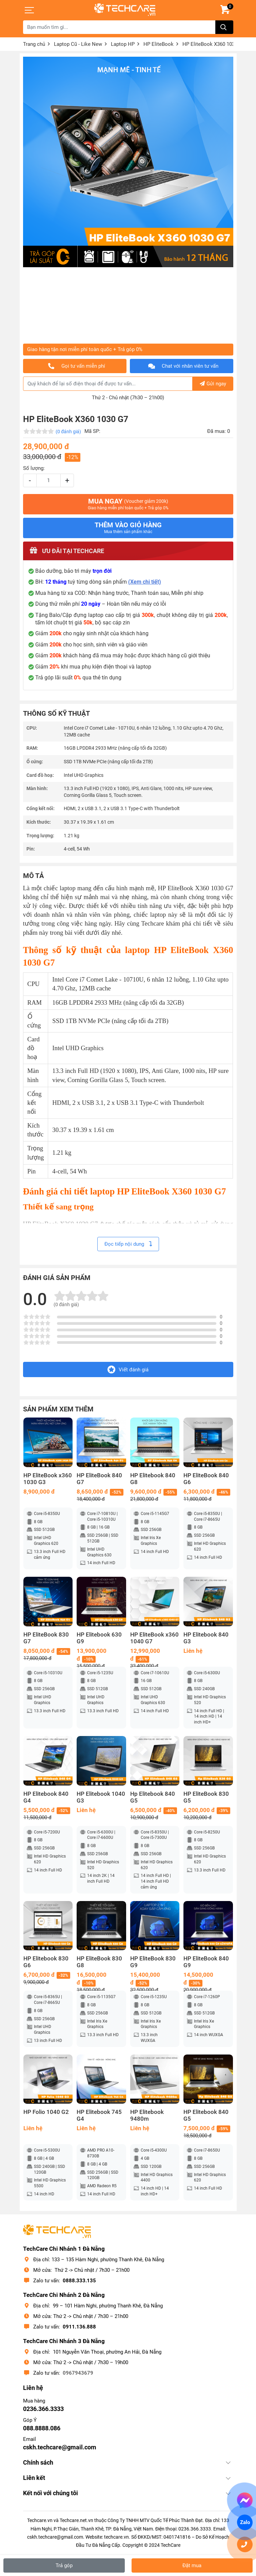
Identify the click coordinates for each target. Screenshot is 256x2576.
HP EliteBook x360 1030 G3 (47, 1478)
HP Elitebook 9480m (147, 2115)
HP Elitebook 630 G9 (99, 1638)
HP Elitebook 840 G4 (45, 1797)
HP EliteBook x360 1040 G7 (154, 1638)
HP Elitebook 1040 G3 (101, 1797)
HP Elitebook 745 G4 (99, 2115)
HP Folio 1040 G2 (46, 2112)
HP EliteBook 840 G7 (99, 1478)
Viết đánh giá (128, 1369)
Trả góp (64, 2565)
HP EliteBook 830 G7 (46, 1638)
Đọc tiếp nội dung (128, 1244)
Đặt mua (191, 2565)
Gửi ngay (213, 384)
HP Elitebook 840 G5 (206, 2115)
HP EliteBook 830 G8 (99, 1962)
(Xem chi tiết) (144, 582)
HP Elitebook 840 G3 (206, 1638)
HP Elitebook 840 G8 (152, 1478)
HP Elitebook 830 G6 (45, 1962)
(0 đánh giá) (68, 431)
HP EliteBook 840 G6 (206, 1478)
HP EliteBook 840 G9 (206, 1962)
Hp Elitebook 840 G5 (152, 1797)
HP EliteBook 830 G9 (153, 1962)
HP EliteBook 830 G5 (206, 1797)
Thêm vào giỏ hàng (128, 527)
